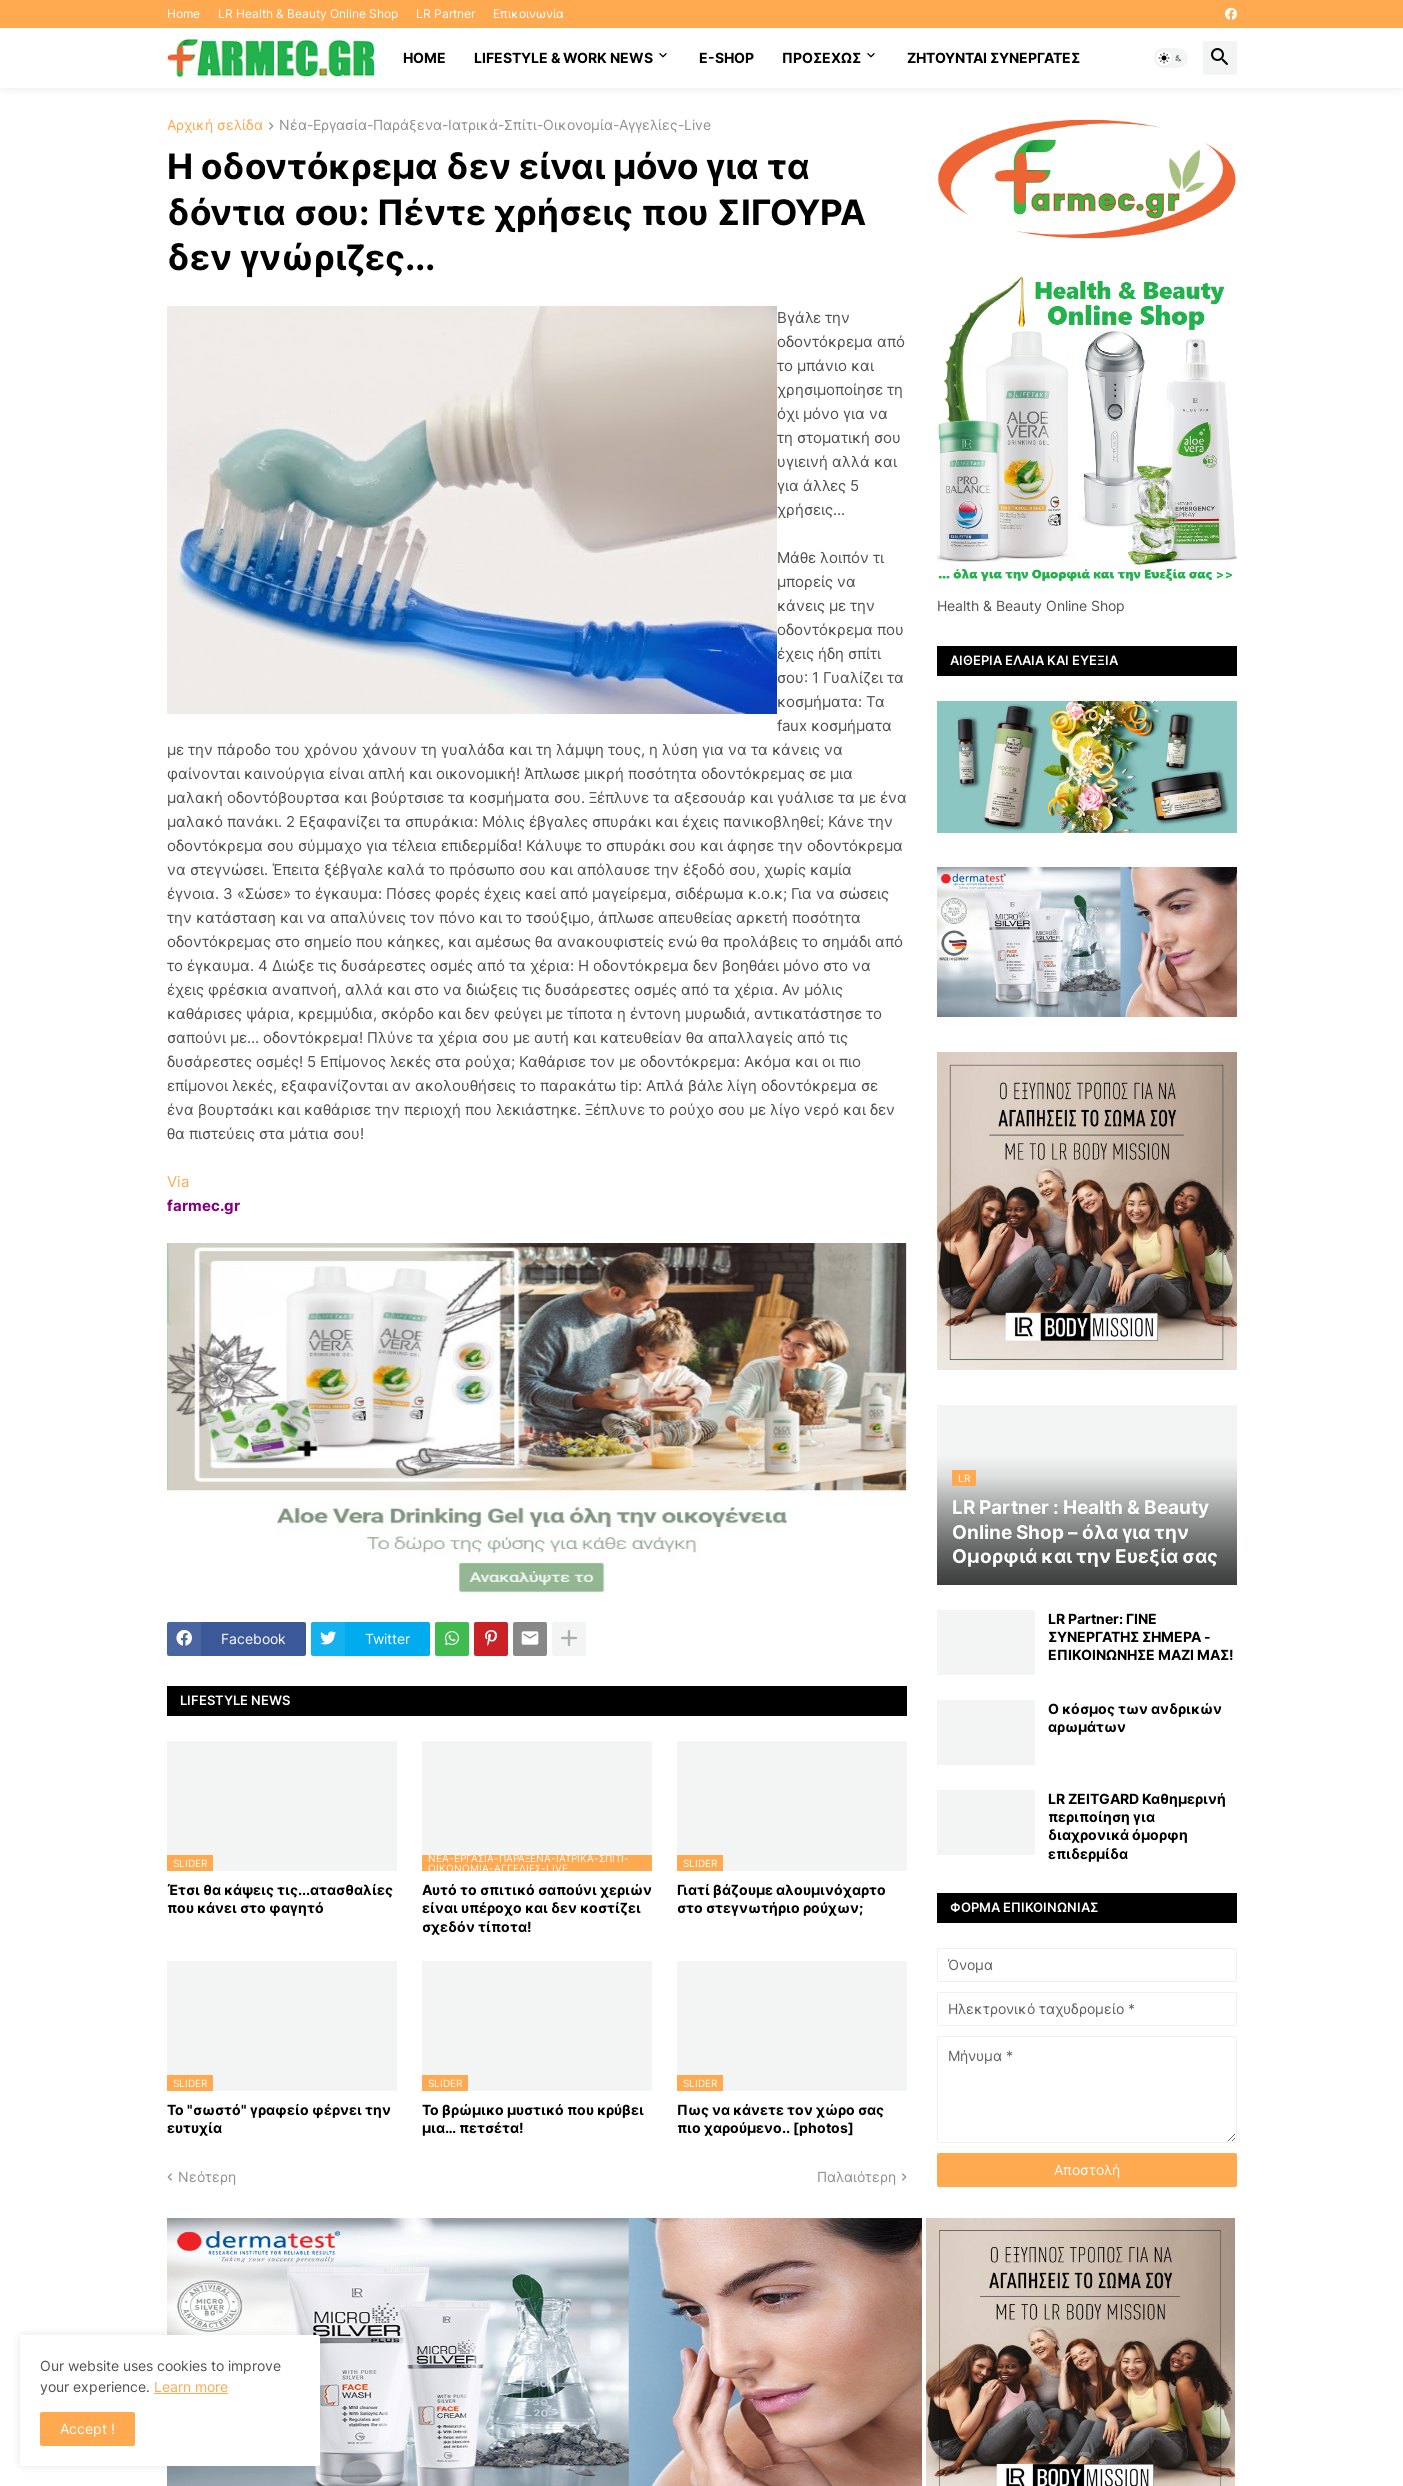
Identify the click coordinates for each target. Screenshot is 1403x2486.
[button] (1171, 58)
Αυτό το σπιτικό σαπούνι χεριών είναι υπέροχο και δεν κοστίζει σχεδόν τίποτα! (537, 1907)
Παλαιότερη (856, 2176)
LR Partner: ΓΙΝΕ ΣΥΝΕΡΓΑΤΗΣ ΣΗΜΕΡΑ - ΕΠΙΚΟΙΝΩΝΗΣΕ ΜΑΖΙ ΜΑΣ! (1141, 1636)
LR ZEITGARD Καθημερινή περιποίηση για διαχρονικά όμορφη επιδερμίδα (1137, 1826)
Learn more (191, 2386)
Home (183, 13)
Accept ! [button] (87, 2428)
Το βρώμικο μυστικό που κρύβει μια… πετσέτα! (533, 2118)
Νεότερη (207, 2176)
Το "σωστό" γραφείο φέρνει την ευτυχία (279, 2118)
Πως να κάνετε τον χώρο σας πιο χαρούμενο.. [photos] (780, 2118)
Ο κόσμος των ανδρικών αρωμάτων (1135, 1717)
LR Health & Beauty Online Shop (308, 13)
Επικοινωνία (528, 13)
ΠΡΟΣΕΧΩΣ (821, 57)
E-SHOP (726, 57)
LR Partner (445, 13)
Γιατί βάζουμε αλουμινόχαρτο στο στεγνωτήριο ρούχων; (781, 1898)
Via (178, 1181)
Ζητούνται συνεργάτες (993, 57)
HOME (424, 57)
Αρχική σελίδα (215, 125)
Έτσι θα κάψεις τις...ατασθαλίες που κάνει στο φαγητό (280, 1898)
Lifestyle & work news (563, 57)
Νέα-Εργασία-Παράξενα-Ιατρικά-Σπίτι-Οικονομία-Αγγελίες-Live (495, 125)
